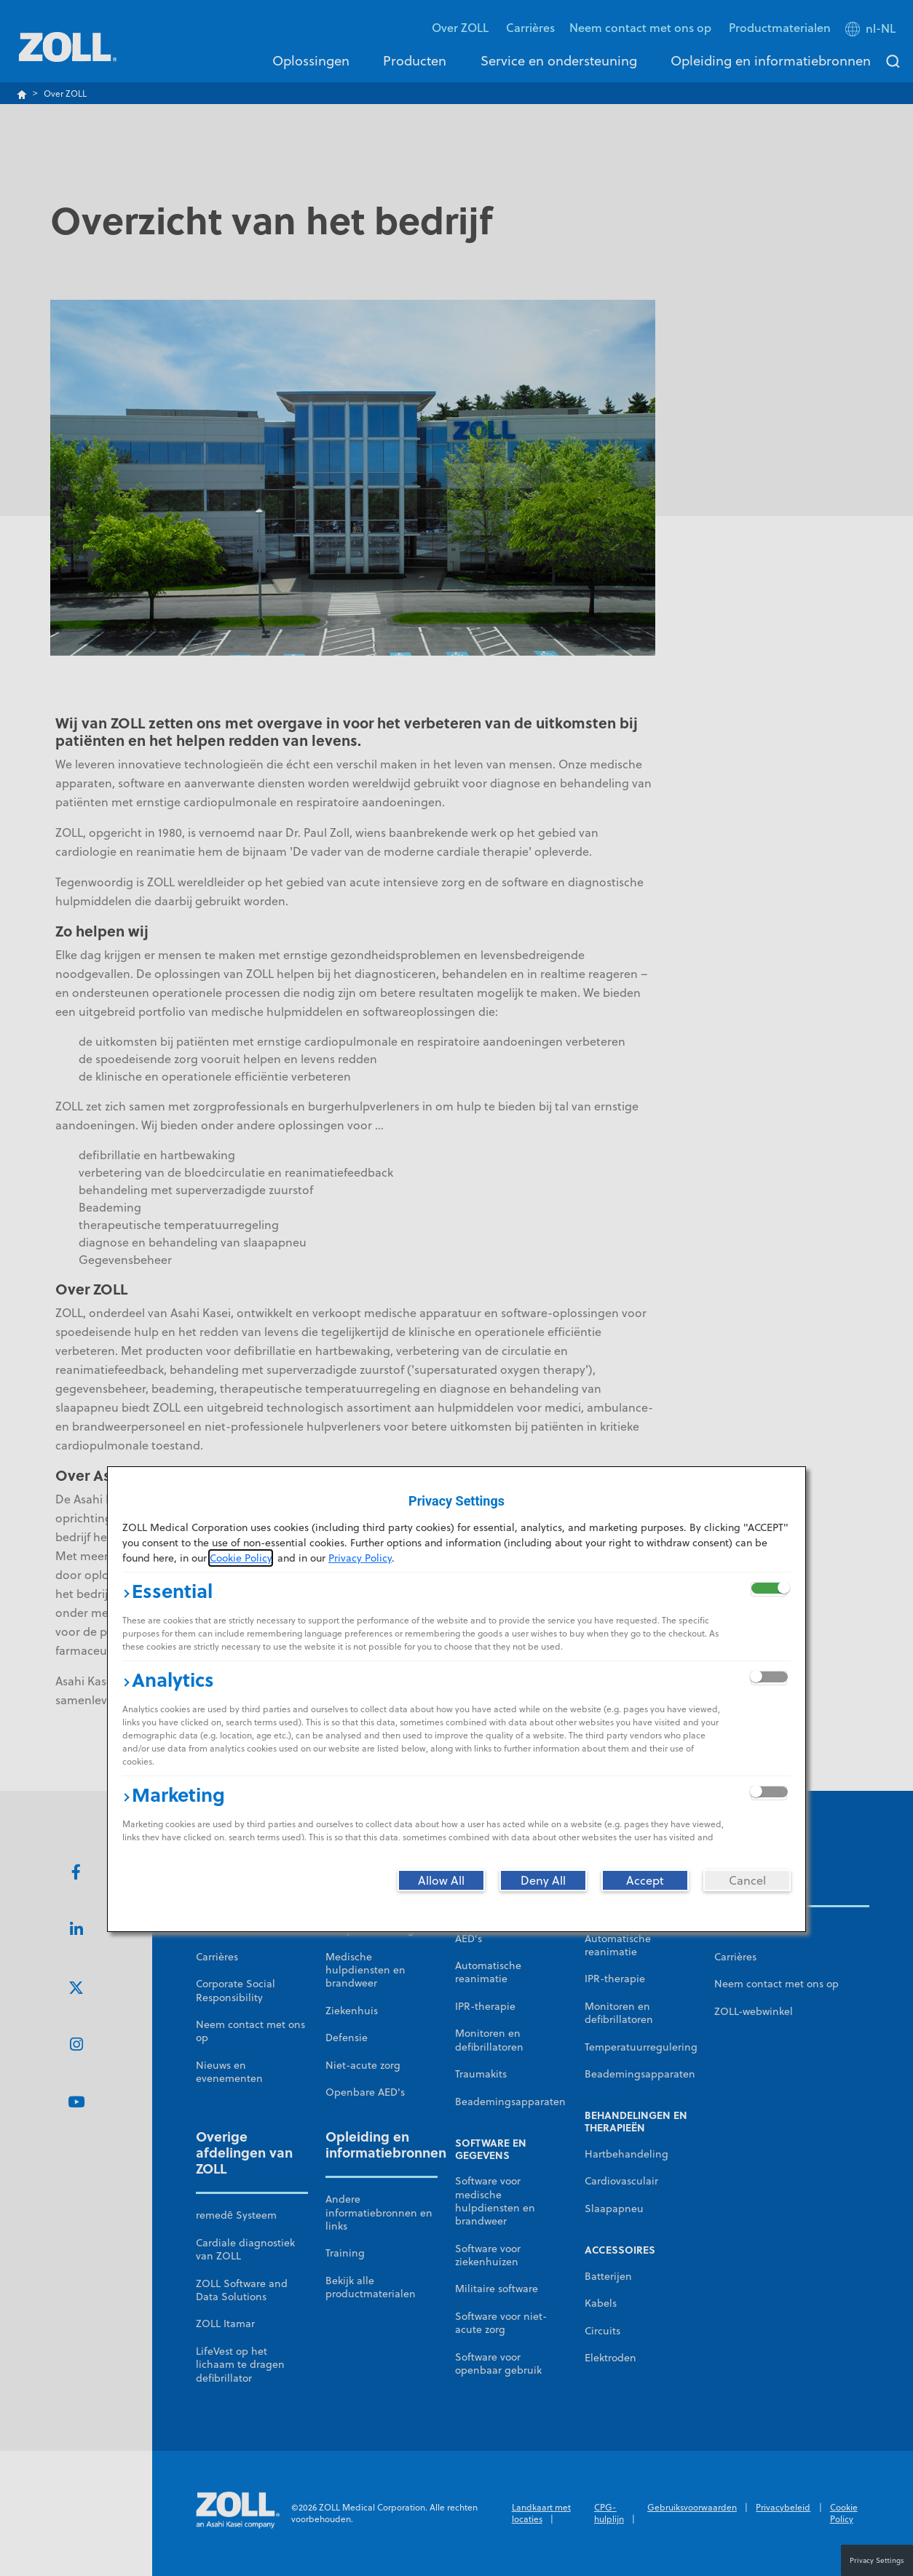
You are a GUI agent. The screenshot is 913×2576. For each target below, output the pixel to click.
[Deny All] (543, 1880)
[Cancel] (747, 1880)
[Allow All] (441, 1880)
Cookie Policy (241, 1558)
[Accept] (645, 1880)
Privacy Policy (360, 1558)
